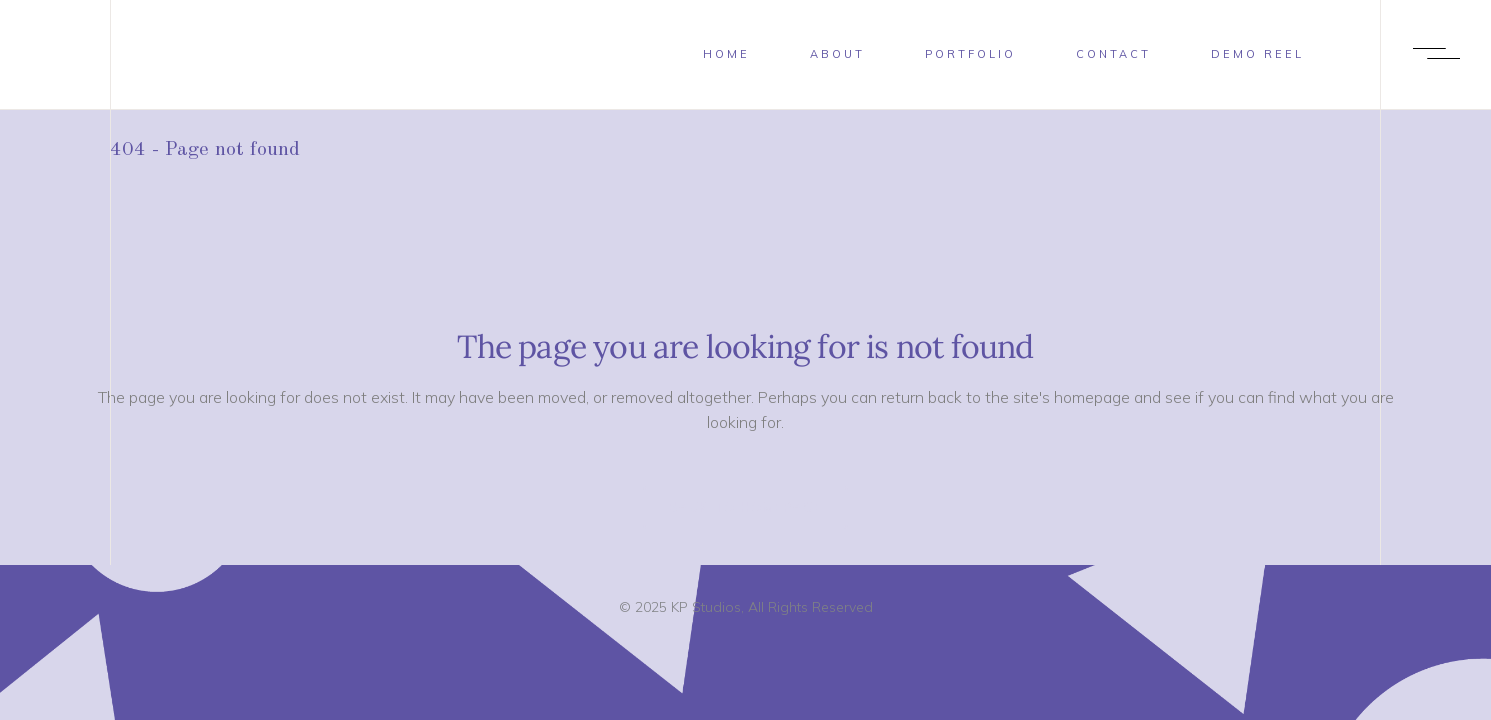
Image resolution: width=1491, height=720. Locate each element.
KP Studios (706, 607)
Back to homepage (745, 507)
